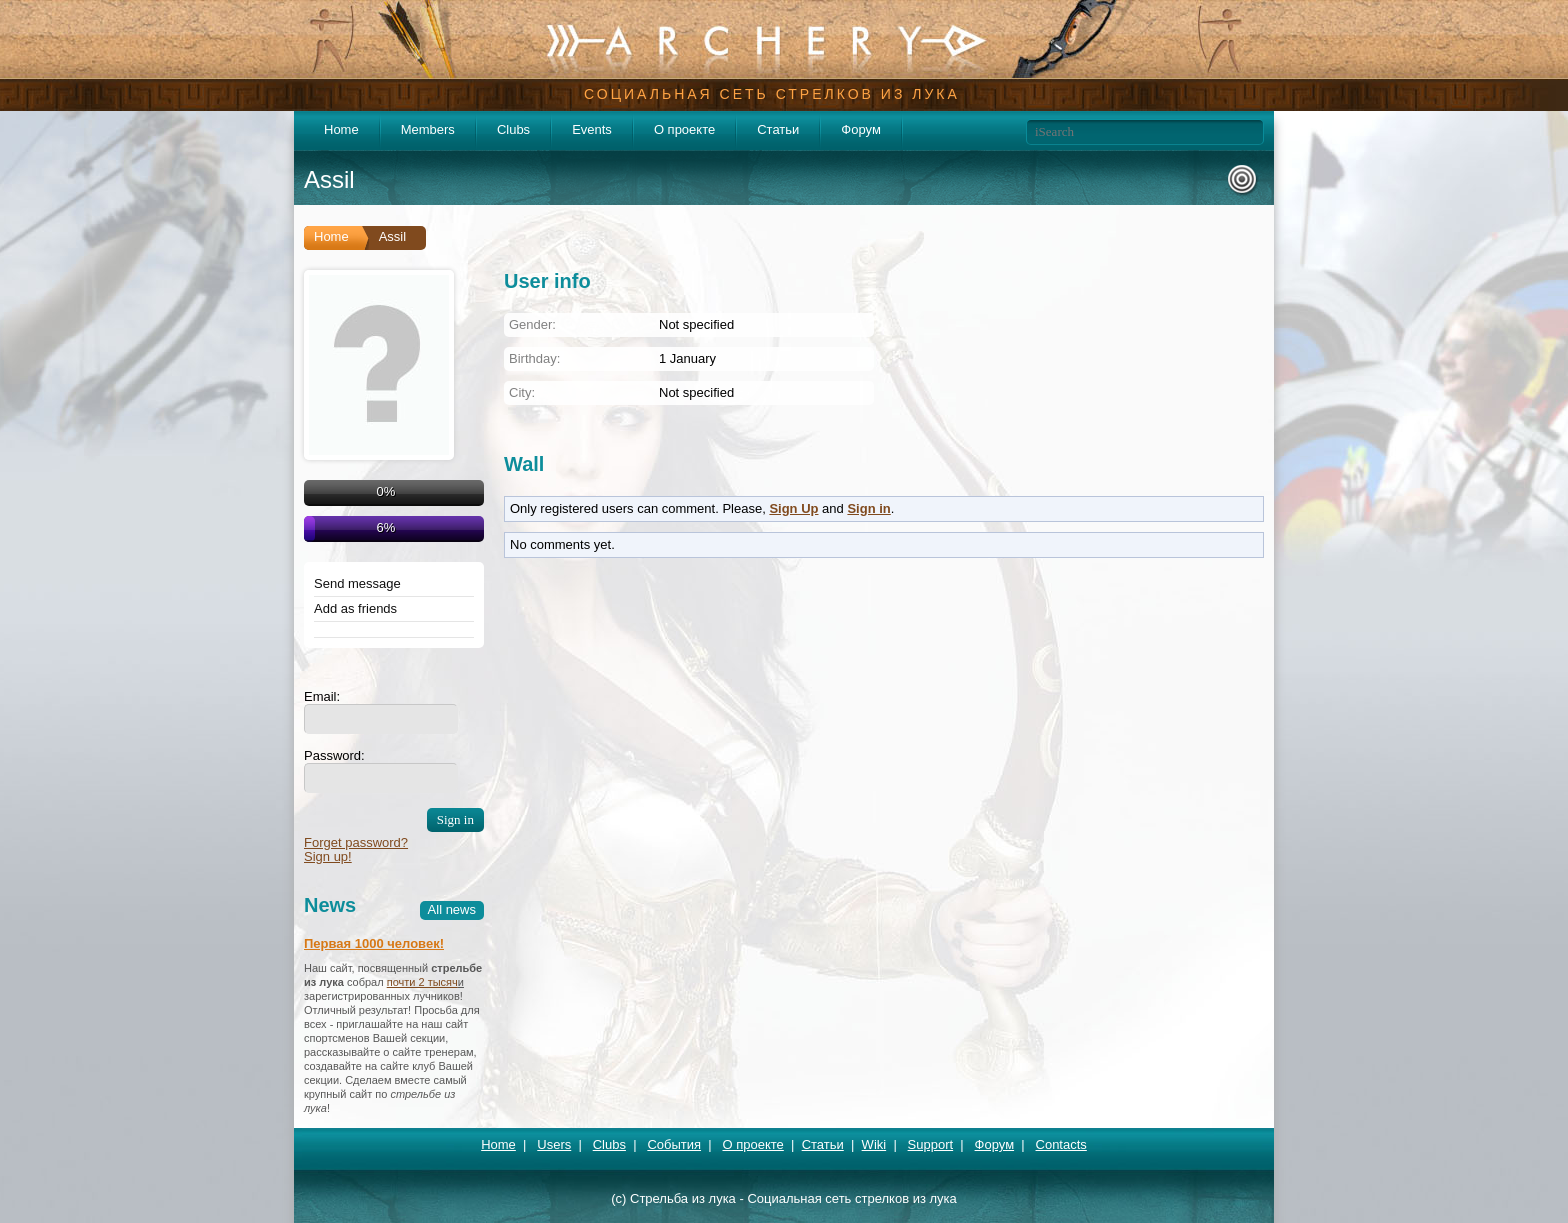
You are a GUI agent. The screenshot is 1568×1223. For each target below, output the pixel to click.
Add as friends (355, 609)
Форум (861, 129)
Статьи (778, 129)
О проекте (684, 129)
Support (931, 1144)
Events (592, 129)
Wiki (874, 1144)
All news (452, 909)
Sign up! (328, 856)
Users (554, 1144)
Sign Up (793, 508)
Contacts (1061, 1144)
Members (428, 129)
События (674, 1144)
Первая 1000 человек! (374, 943)
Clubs (513, 129)
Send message (357, 584)
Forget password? (356, 842)
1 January (687, 358)
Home (341, 129)
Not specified (696, 392)
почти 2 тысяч (422, 982)
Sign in (868, 508)
